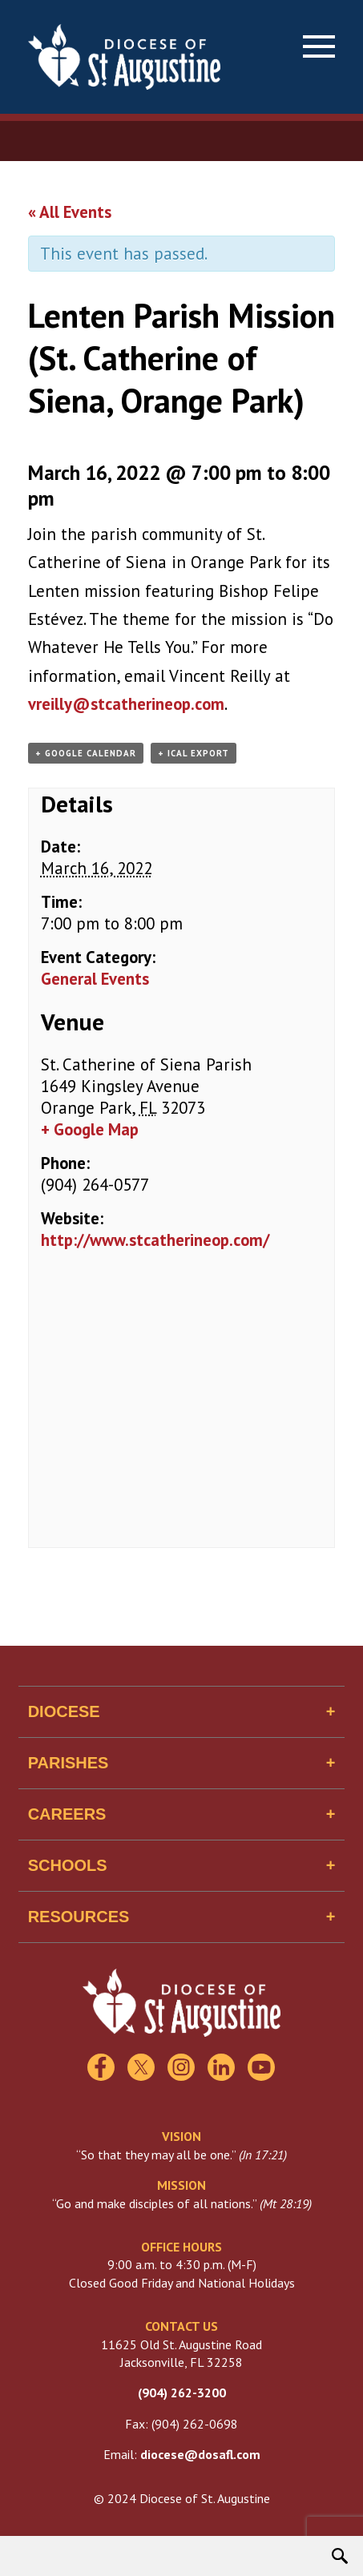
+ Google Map (90, 1129)
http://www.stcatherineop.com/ (155, 1240)
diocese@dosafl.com (200, 2454)
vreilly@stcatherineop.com (126, 704)
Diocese (64, 1711)
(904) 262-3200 (182, 2393)
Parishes (68, 1763)
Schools (67, 1865)
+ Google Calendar (85, 753)
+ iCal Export (193, 753)
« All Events (69, 212)
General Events (95, 979)
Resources (79, 1916)
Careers (67, 1814)
